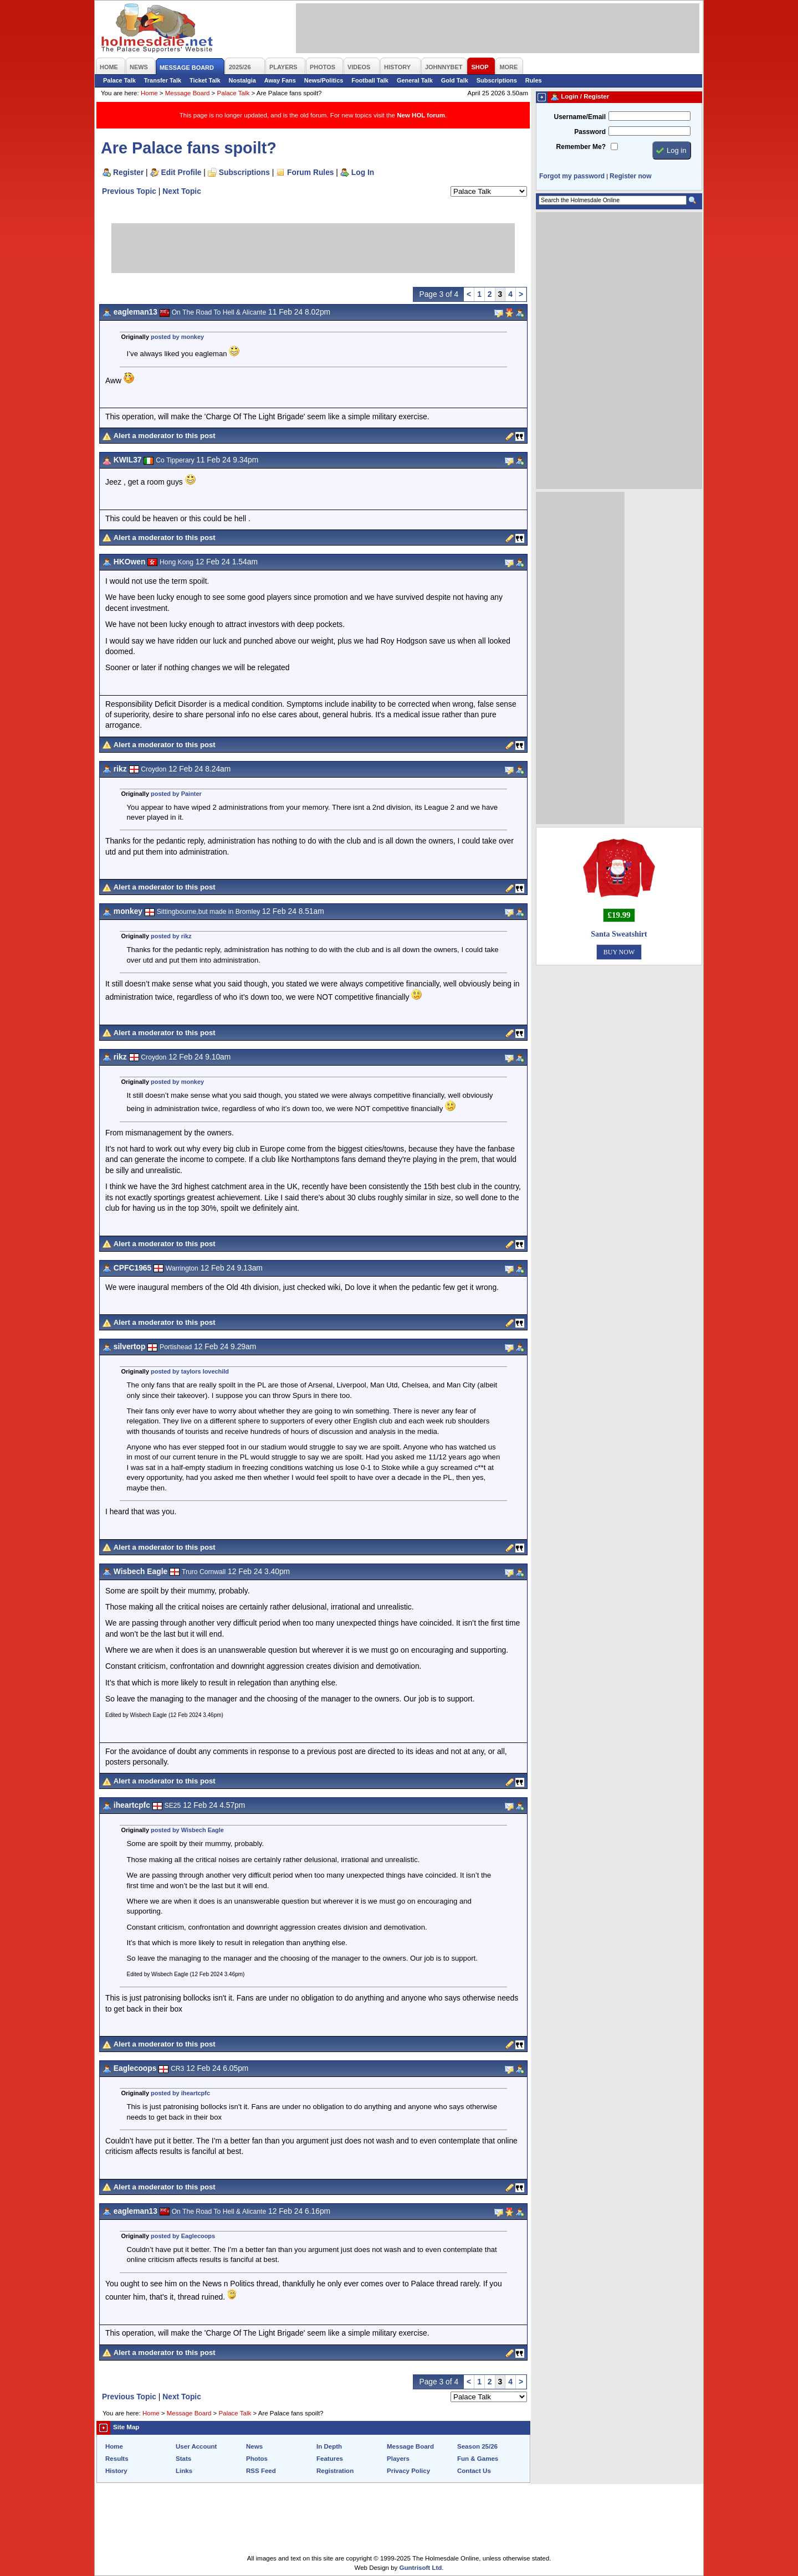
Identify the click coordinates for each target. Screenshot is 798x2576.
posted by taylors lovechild (190, 1371)
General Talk (415, 80)
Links (184, 2470)
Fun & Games (477, 2458)
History (116, 2470)
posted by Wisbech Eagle (187, 1830)
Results (117, 2458)
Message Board (187, 93)
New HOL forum (421, 115)
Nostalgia (242, 80)
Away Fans (280, 80)
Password (590, 132)
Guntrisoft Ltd (421, 2567)
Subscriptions (497, 80)
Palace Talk (119, 80)
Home (149, 93)
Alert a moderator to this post (165, 435)
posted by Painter (176, 793)
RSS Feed (261, 2470)
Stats (183, 2458)
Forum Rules (310, 172)
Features (329, 2458)
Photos (257, 2458)
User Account (196, 2446)
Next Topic (181, 191)
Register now (630, 176)
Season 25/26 (477, 2446)
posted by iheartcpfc (180, 2093)
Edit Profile (181, 172)
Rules (533, 80)
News (254, 2446)
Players (398, 2458)
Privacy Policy (408, 2470)
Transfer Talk (162, 80)
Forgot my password (572, 176)
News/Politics (324, 80)
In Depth (329, 2446)
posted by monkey (177, 336)
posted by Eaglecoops (183, 2236)
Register (128, 172)
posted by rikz (171, 936)
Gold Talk (454, 80)
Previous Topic (129, 191)
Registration (335, 2470)
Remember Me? (581, 147)
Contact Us (474, 2470)
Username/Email (580, 117)
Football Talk (369, 80)
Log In (362, 172)
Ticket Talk (205, 80)
